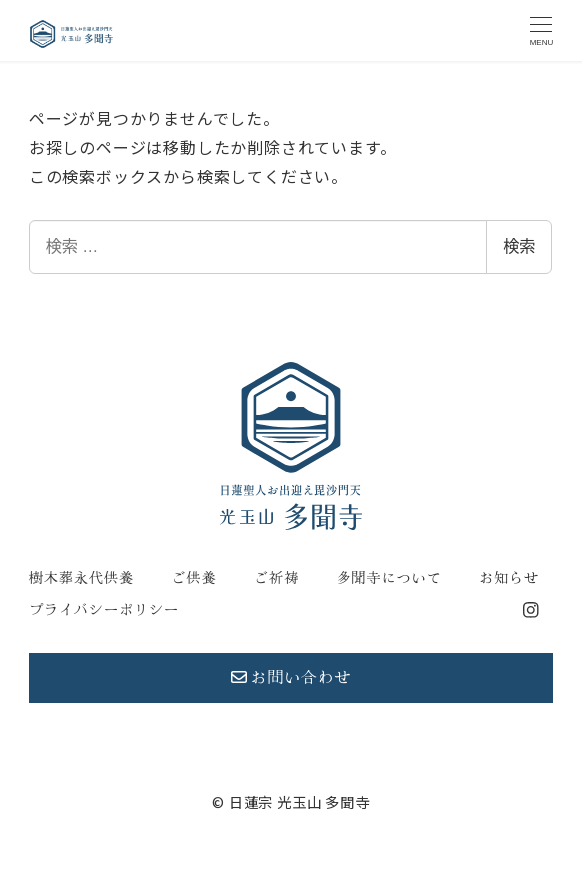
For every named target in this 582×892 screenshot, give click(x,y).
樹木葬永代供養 (81, 578)
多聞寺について (388, 578)
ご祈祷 (276, 578)
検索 (519, 246)
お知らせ (509, 578)
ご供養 (193, 578)
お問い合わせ (291, 677)
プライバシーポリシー (104, 610)
